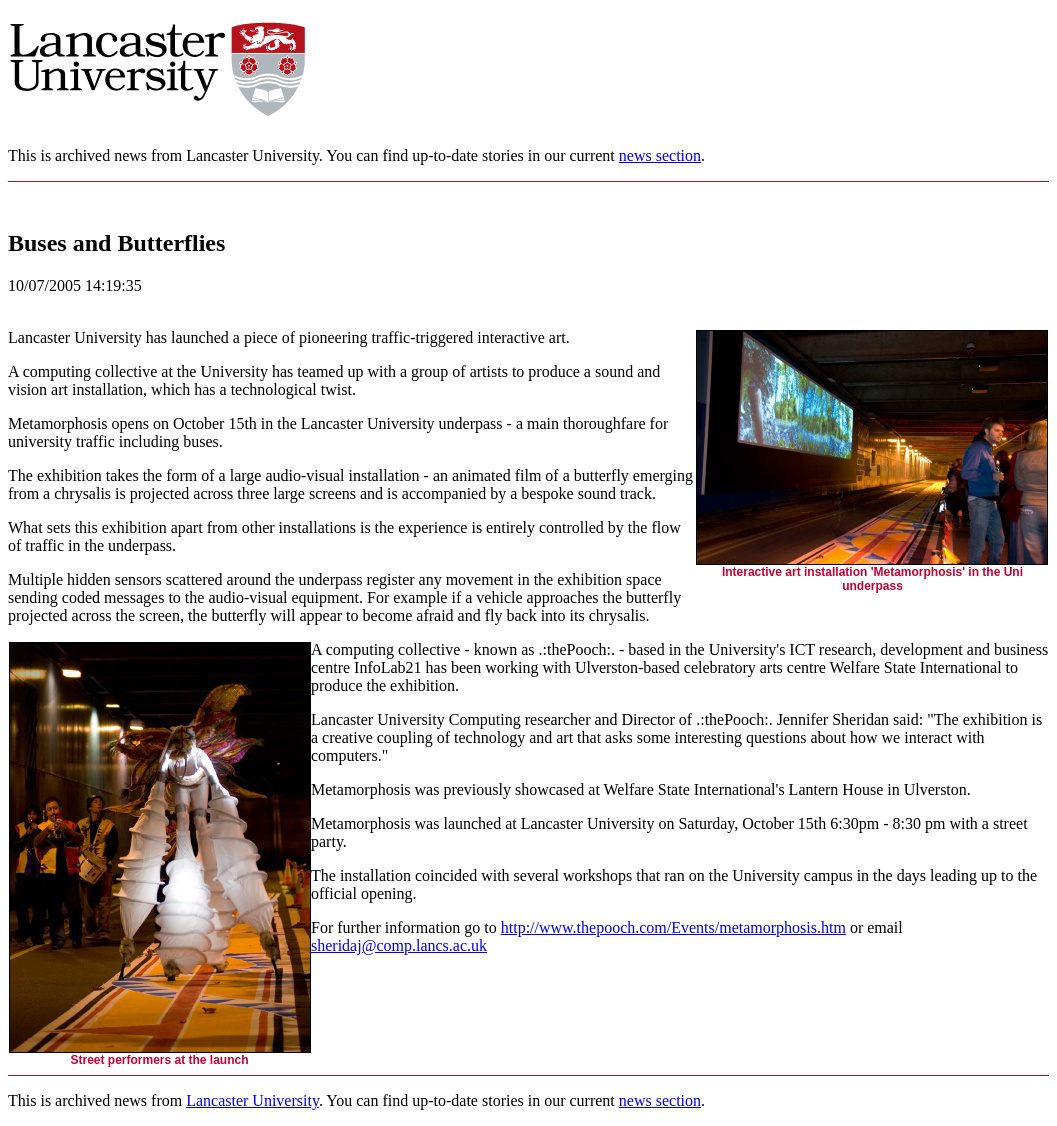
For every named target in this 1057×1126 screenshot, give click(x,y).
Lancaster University (252, 1100)
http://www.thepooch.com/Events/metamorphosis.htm (673, 927)
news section (660, 155)
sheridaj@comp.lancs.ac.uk (399, 945)
